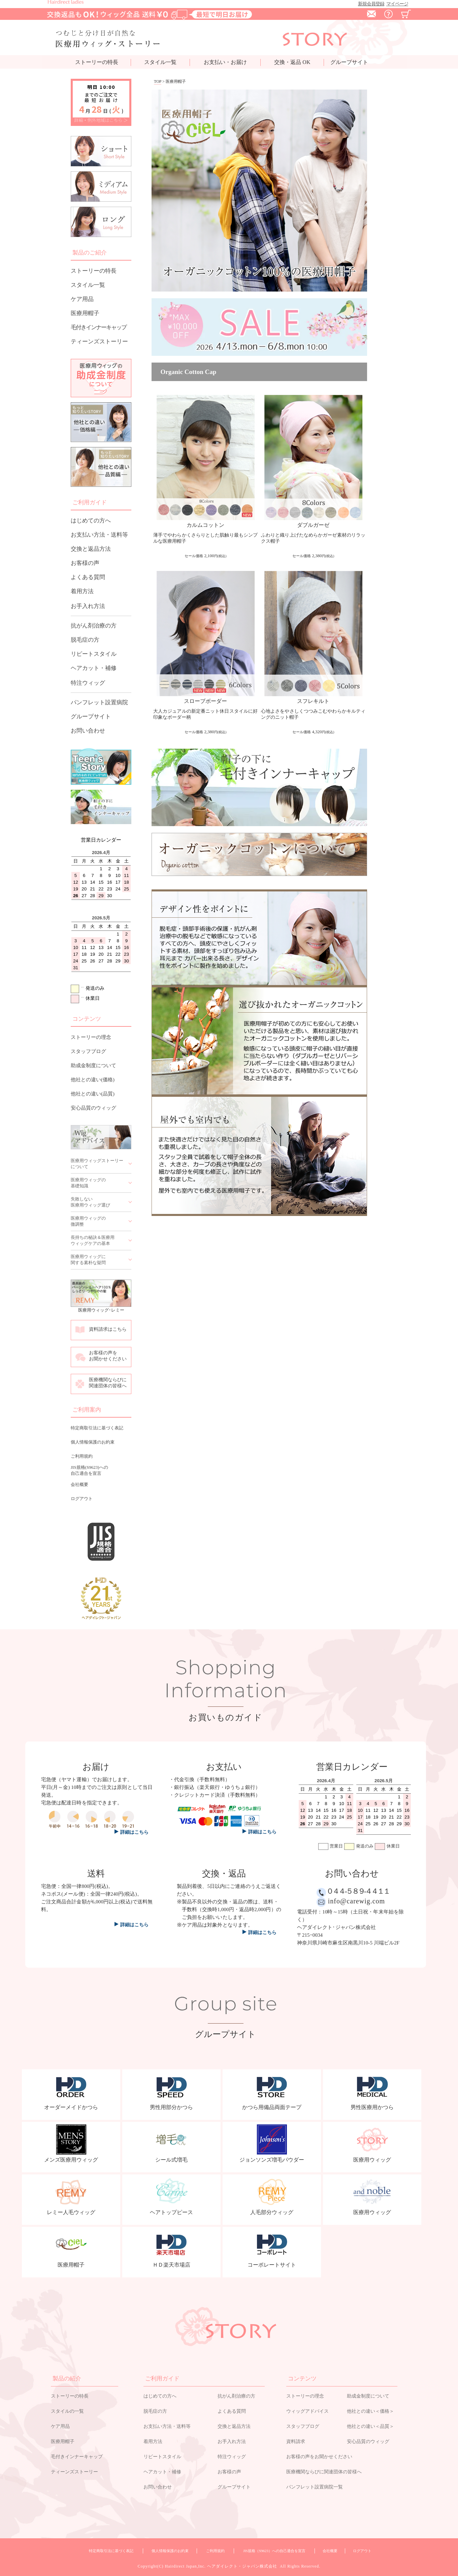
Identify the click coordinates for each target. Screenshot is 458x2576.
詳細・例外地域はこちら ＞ (101, 120)
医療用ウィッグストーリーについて (97, 1163)
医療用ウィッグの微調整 (88, 1221)
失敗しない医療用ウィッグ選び (90, 1202)
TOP (157, 81)
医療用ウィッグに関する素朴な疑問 (88, 1259)
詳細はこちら (134, 1924)
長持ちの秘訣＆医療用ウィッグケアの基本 (93, 1240)
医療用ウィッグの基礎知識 (88, 1182)
